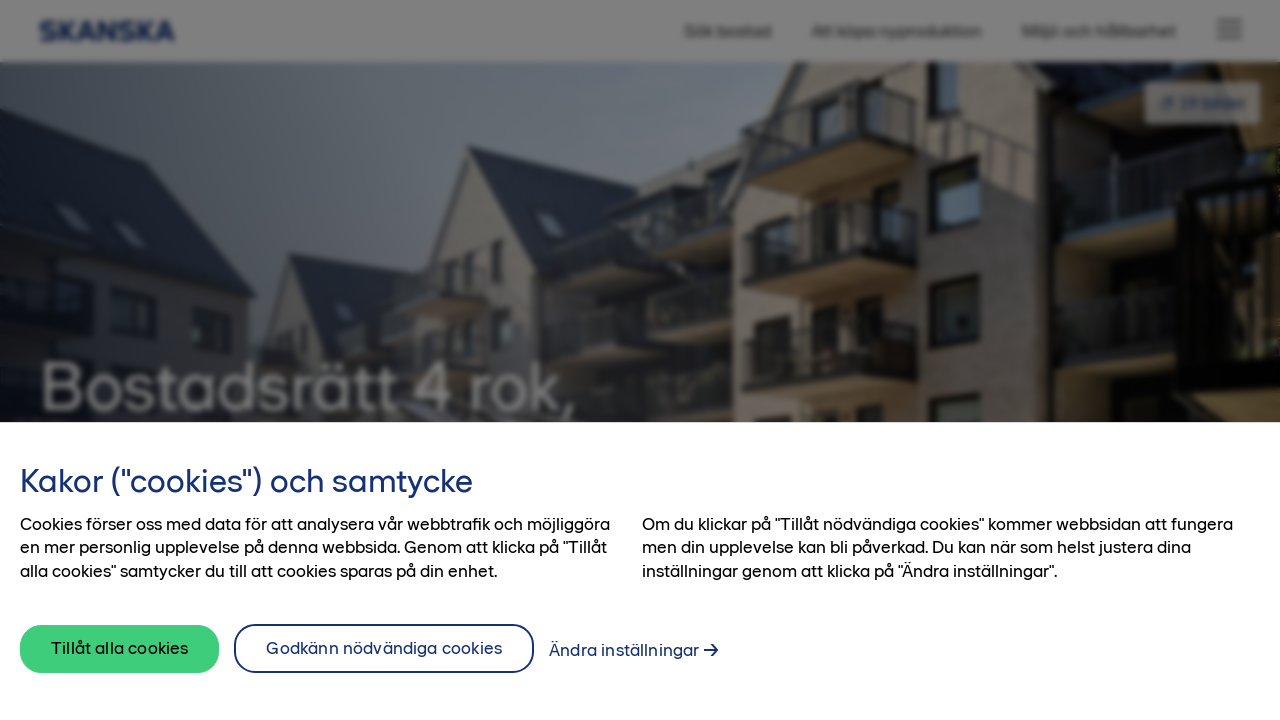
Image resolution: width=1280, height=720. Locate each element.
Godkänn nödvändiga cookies (384, 668)
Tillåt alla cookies (119, 668)
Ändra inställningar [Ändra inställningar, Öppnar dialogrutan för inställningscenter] (624, 670)
